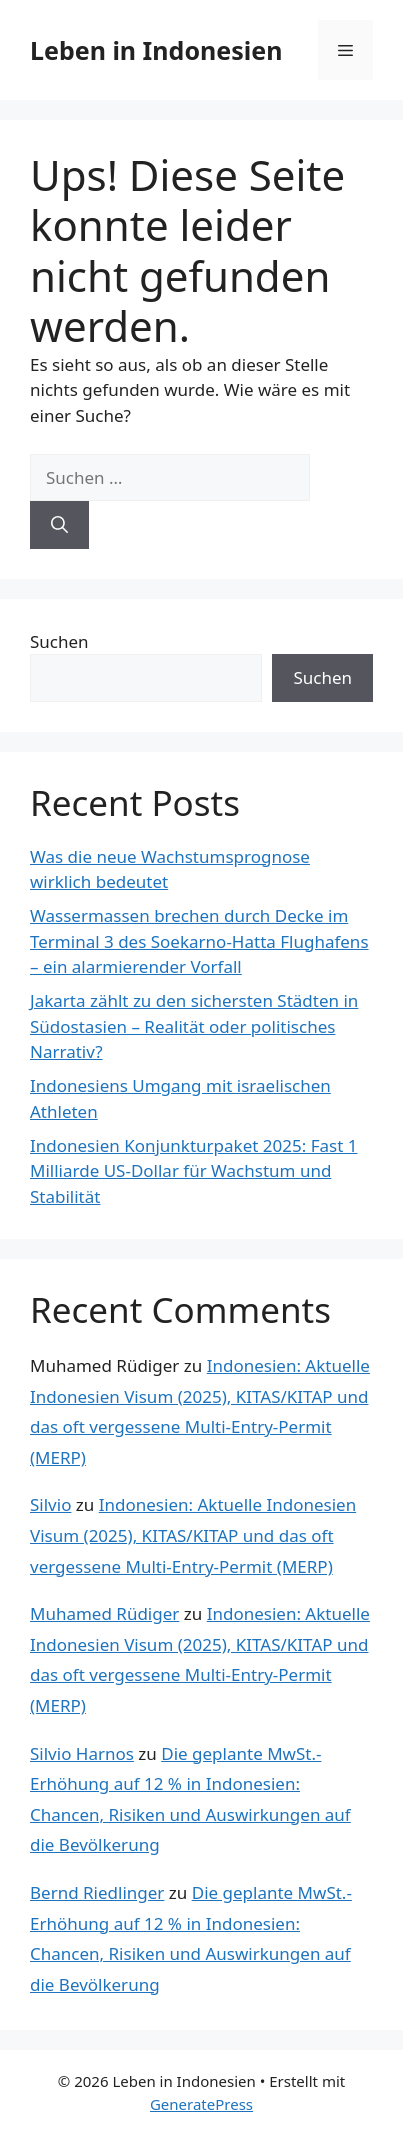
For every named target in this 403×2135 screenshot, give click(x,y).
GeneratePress (201, 2104)
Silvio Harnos (82, 1753)
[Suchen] (59, 525)
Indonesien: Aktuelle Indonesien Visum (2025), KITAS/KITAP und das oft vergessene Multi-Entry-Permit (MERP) (193, 1535)
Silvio (50, 1504)
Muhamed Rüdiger (104, 1613)
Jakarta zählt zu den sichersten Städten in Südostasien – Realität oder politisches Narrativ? (194, 1026)
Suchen (59, 641)
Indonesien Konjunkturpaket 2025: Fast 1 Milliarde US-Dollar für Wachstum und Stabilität (193, 1171)
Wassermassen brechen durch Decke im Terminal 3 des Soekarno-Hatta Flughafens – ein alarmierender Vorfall (199, 941)
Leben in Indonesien (156, 50)
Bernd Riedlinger (97, 1892)
